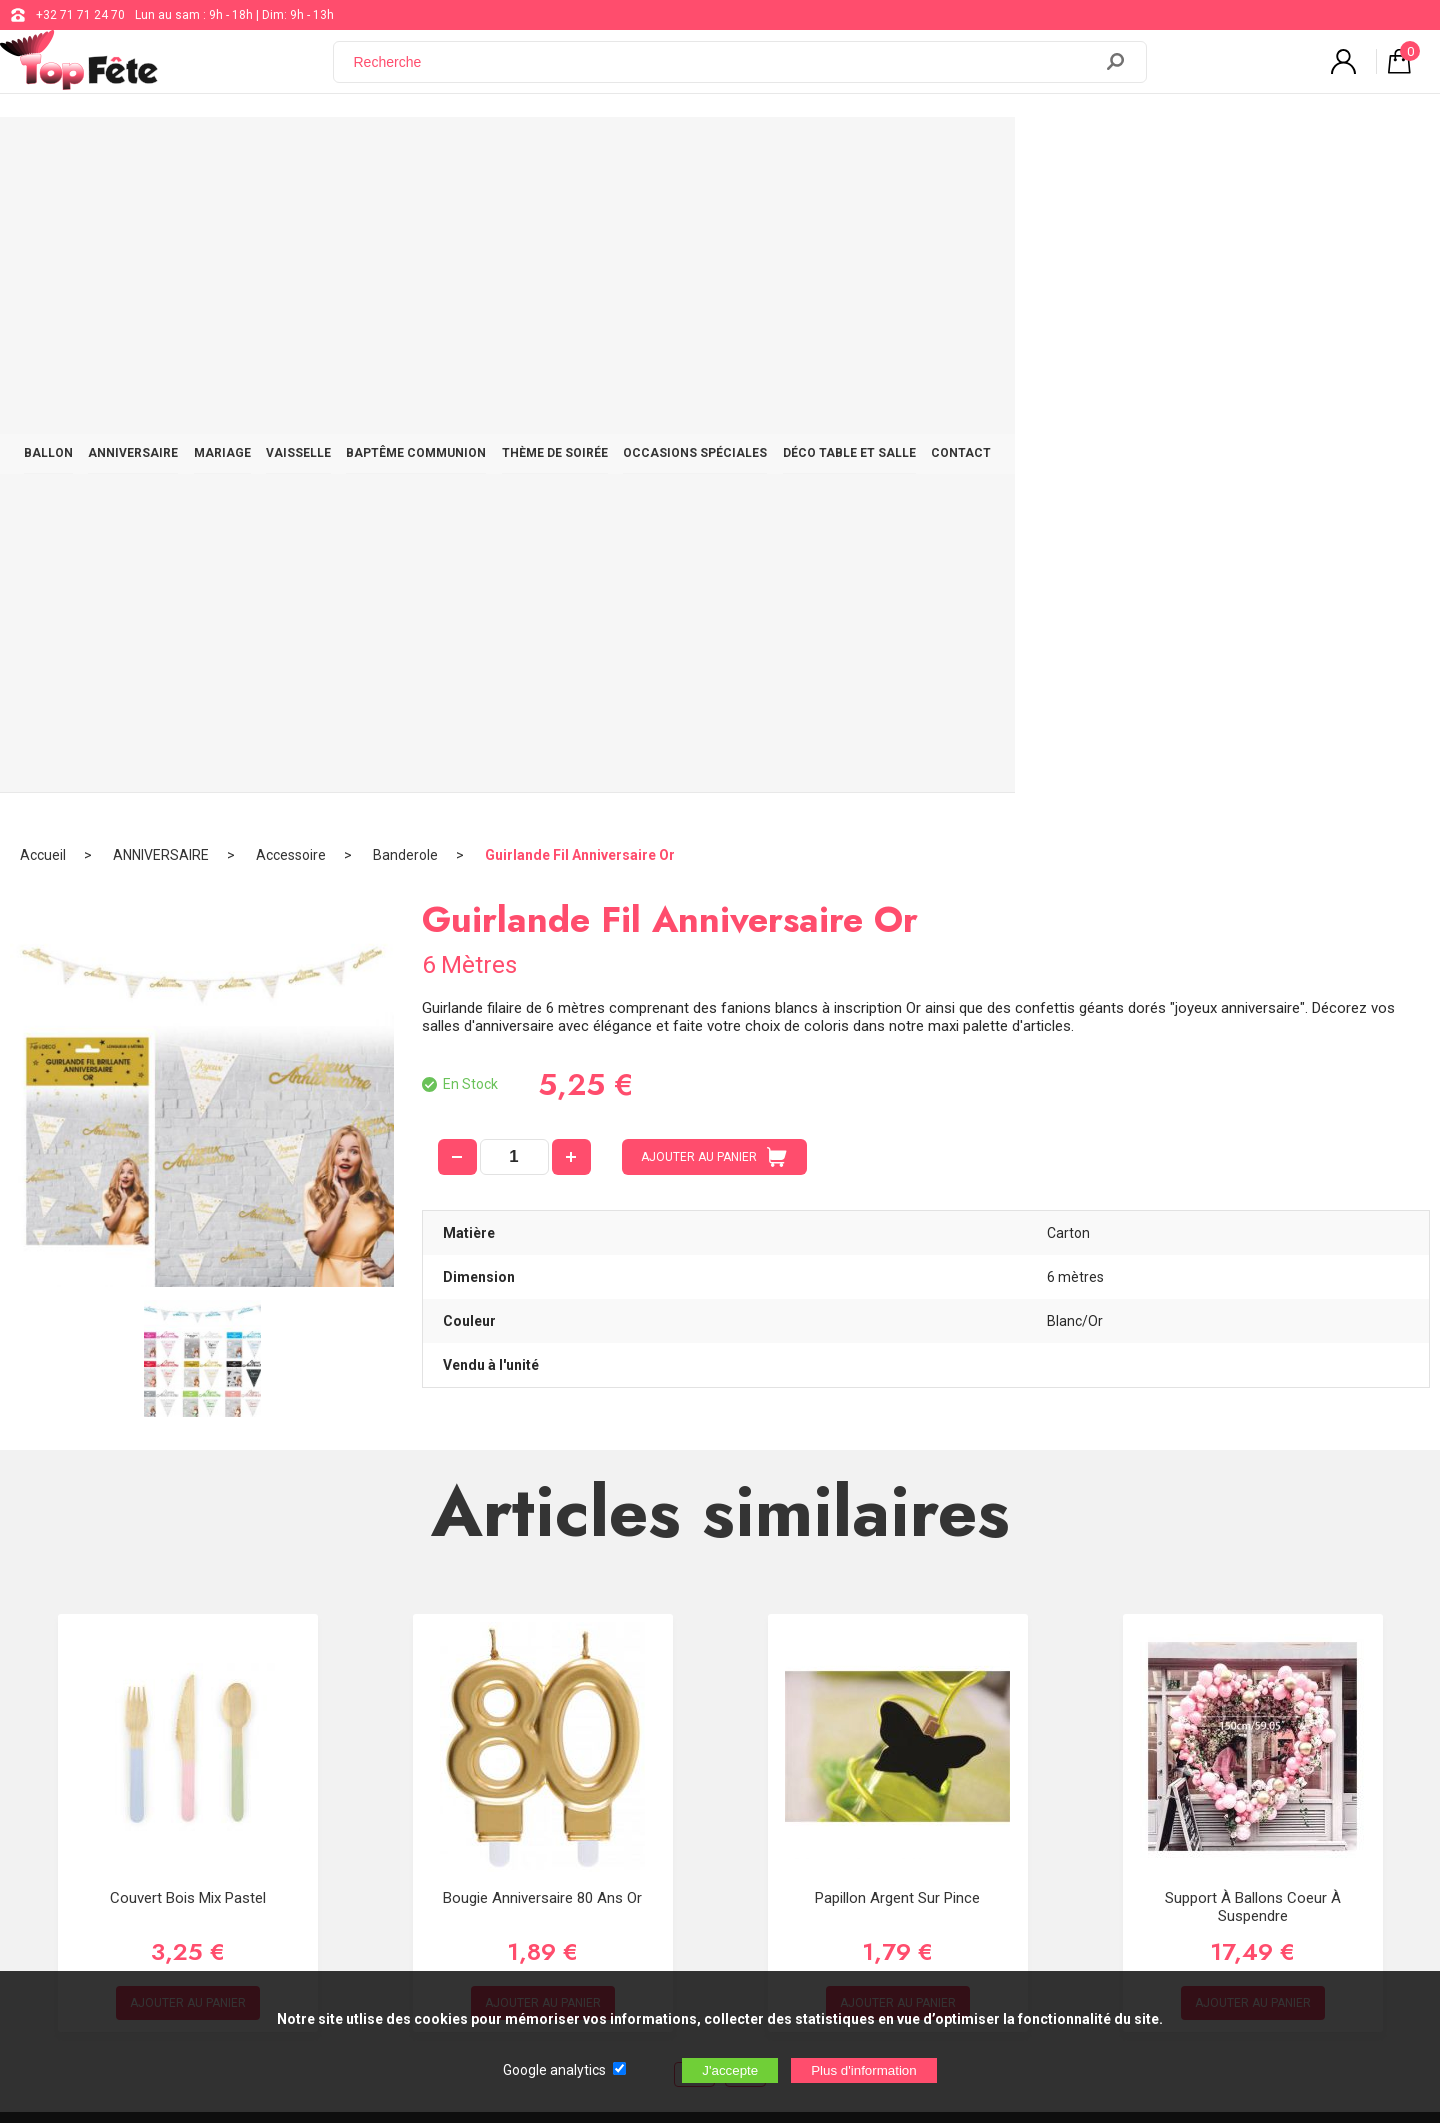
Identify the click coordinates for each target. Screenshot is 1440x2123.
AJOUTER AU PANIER (714, 517)
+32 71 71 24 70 (80, 15)
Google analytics (554, 2070)
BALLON (183, 152)
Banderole (405, 215)
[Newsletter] (380, 1884)
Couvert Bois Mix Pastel (188, 1258)
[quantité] (514, 517)
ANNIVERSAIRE (288, 152)
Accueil (43, 215)
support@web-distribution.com (664, 1726)
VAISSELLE (491, 152)
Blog (591, 1776)
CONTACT (1251, 152)
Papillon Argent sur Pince (897, 1258)
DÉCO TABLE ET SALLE (1119, 152)
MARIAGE (396, 152)
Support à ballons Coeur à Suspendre (1253, 1267)
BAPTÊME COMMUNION (629, 152)
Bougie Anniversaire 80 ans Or (542, 1258)
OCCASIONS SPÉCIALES (946, 152)
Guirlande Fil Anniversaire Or (580, 215)
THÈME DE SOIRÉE (787, 152)
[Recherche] (725, 73)
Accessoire (291, 215)
